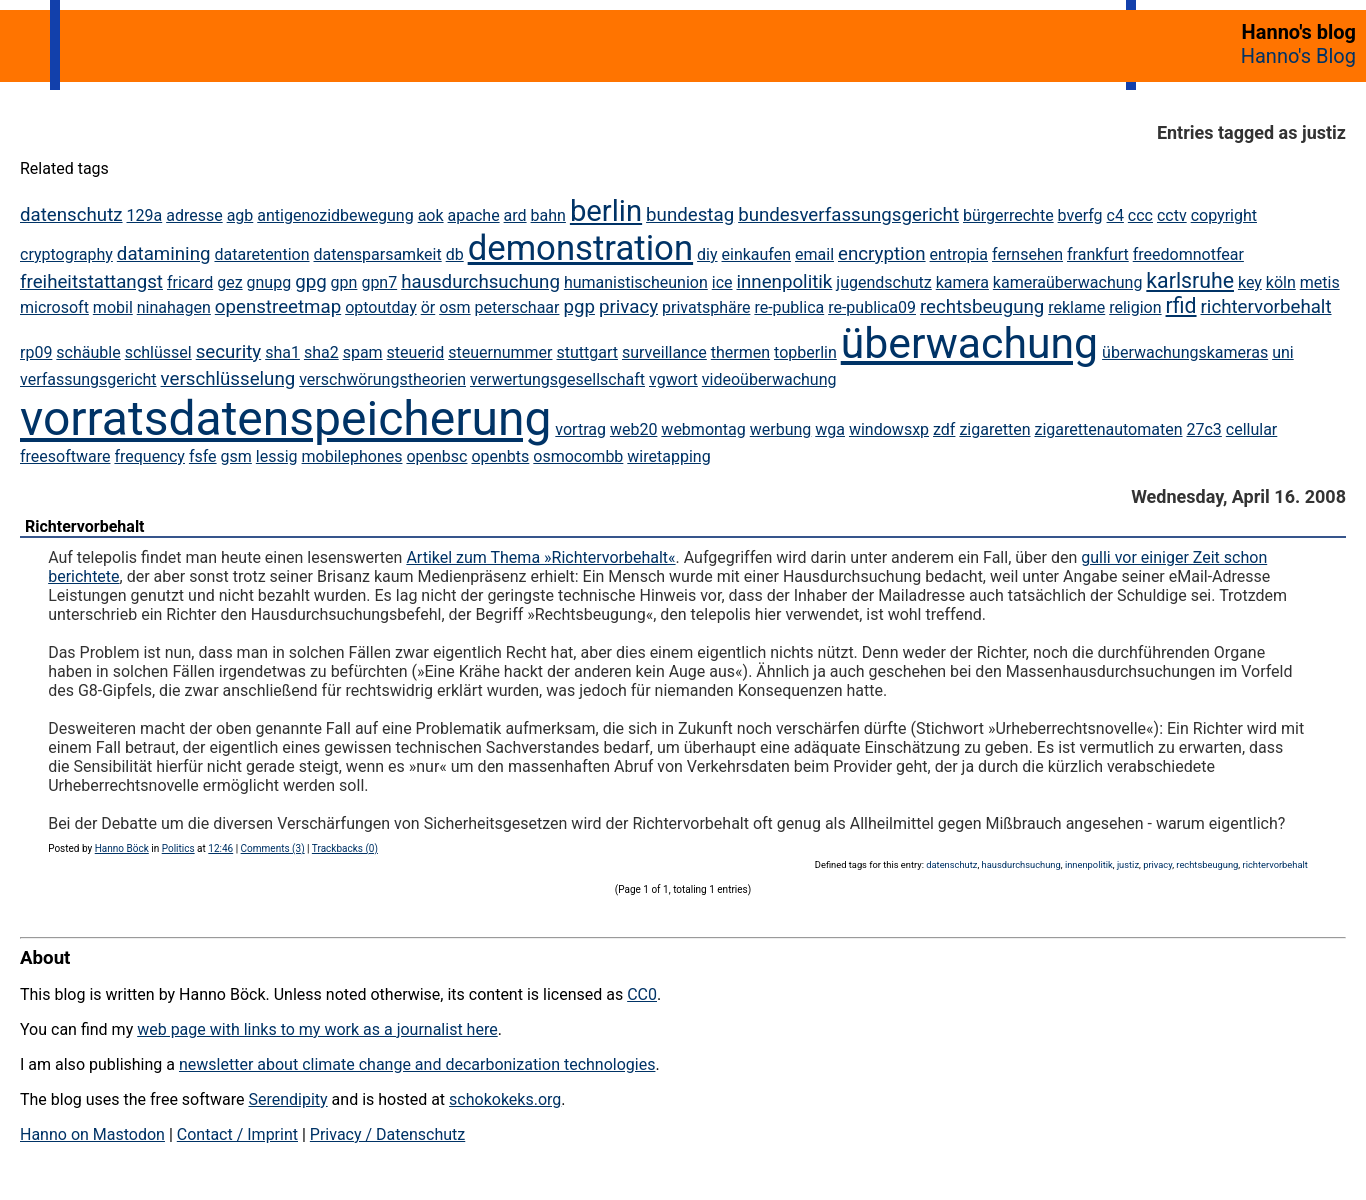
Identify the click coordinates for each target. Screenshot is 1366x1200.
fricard (190, 282)
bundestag (690, 215)
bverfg (1080, 215)
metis (1320, 282)
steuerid (416, 352)
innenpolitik (784, 282)
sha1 (282, 352)
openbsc (436, 456)
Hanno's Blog (1298, 56)
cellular (1251, 429)
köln (1281, 282)
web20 (633, 429)
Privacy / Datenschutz (387, 1134)
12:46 (220, 848)
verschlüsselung (228, 379)
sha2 (321, 352)
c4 (1115, 215)
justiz (1128, 864)
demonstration (580, 248)
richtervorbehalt (1266, 307)
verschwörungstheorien (382, 379)
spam (363, 352)
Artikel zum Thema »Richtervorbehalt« (540, 557)
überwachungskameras (1185, 352)
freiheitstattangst (91, 282)
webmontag (703, 429)
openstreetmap (278, 307)
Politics (178, 848)
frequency (149, 456)
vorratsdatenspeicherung (285, 418)
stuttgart (587, 352)
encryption (882, 254)
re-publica (789, 307)
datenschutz (71, 215)
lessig (277, 456)
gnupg (269, 282)
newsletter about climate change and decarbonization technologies (417, 1064)
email (814, 254)
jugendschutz (883, 282)
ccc (1140, 215)
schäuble (88, 352)
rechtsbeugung (982, 307)
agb (240, 215)
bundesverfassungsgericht (848, 215)
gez (229, 282)
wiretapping (668, 456)
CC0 (642, 994)
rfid (1181, 305)
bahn (548, 215)
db (455, 254)
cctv (1172, 215)
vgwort (673, 379)
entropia (959, 254)
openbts (500, 456)
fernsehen (1027, 254)
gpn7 (379, 282)
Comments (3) (273, 848)
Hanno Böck (122, 848)
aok (431, 215)
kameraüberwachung (1068, 282)
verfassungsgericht (88, 379)
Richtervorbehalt (85, 526)
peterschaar (517, 307)
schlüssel (158, 352)
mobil (113, 307)
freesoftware (65, 456)
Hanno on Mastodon (92, 1134)
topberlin (805, 352)
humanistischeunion (636, 282)
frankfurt (1098, 254)
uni (1283, 352)
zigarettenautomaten (1108, 429)
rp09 (36, 352)
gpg (311, 282)
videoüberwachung (769, 379)
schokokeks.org (505, 1099)
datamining (164, 254)
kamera (962, 282)
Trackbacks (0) (345, 848)
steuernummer (500, 352)
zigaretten (994, 429)
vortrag (580, 429)
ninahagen (174, 307)
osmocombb (578, 456)
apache (474, 215)
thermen (740, 352)
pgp (579, 307)
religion (1135, 307)
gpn (344, 282)
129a (145, 215)
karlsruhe (1190, 280)
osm (454, 307)
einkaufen (757, 254)
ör (428, 307)
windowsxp (889, 429)
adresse (194, 215)
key (1250, 282)
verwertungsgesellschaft (557, 379)
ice (722, 282)
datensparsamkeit (378, 254)
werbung (781, 429)
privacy (628, 307)
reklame (1076, 307)
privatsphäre (706, 307)
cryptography (66, 254)
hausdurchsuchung (480, 282)
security (229, 352)
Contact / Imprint (237, 1134)
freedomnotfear (1188, 254)
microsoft (54, 307)
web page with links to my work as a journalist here (317, 1029)
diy (707, 254)
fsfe (203, 456)
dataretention (261, 254)
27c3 (1203, 429)
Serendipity (287, 1099)
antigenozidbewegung (335, 215)
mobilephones (352, 456)
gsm (236, 456)
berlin (606, 211)
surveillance (664, 352)
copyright (1224, 215)
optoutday (381, 307)
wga (830, 429)
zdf (944, 429)
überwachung (969, 343)
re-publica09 (872, 307)
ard (515, 215)
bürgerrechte (1008, 215)
